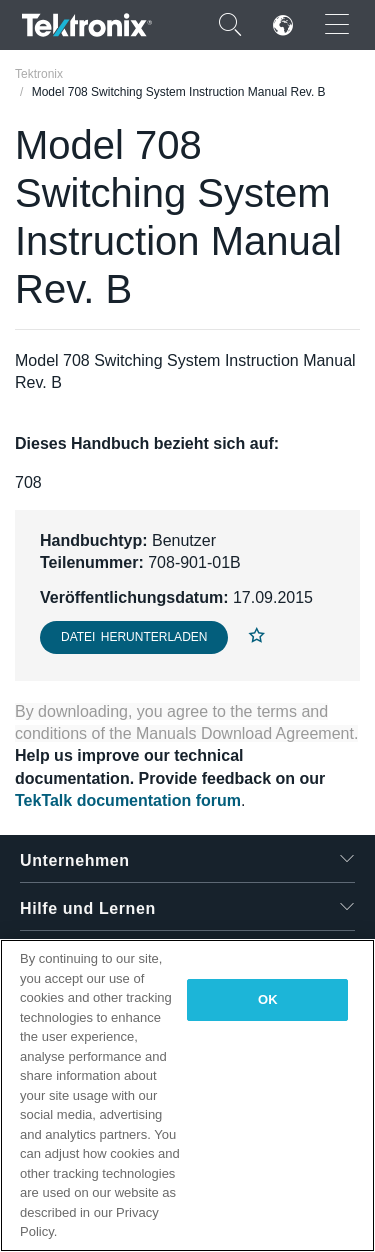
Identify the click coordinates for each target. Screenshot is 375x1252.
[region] (187, 1095)
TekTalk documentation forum (128, 800)
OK (268, 999)
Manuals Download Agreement (245, 733)
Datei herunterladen (134, 637)
